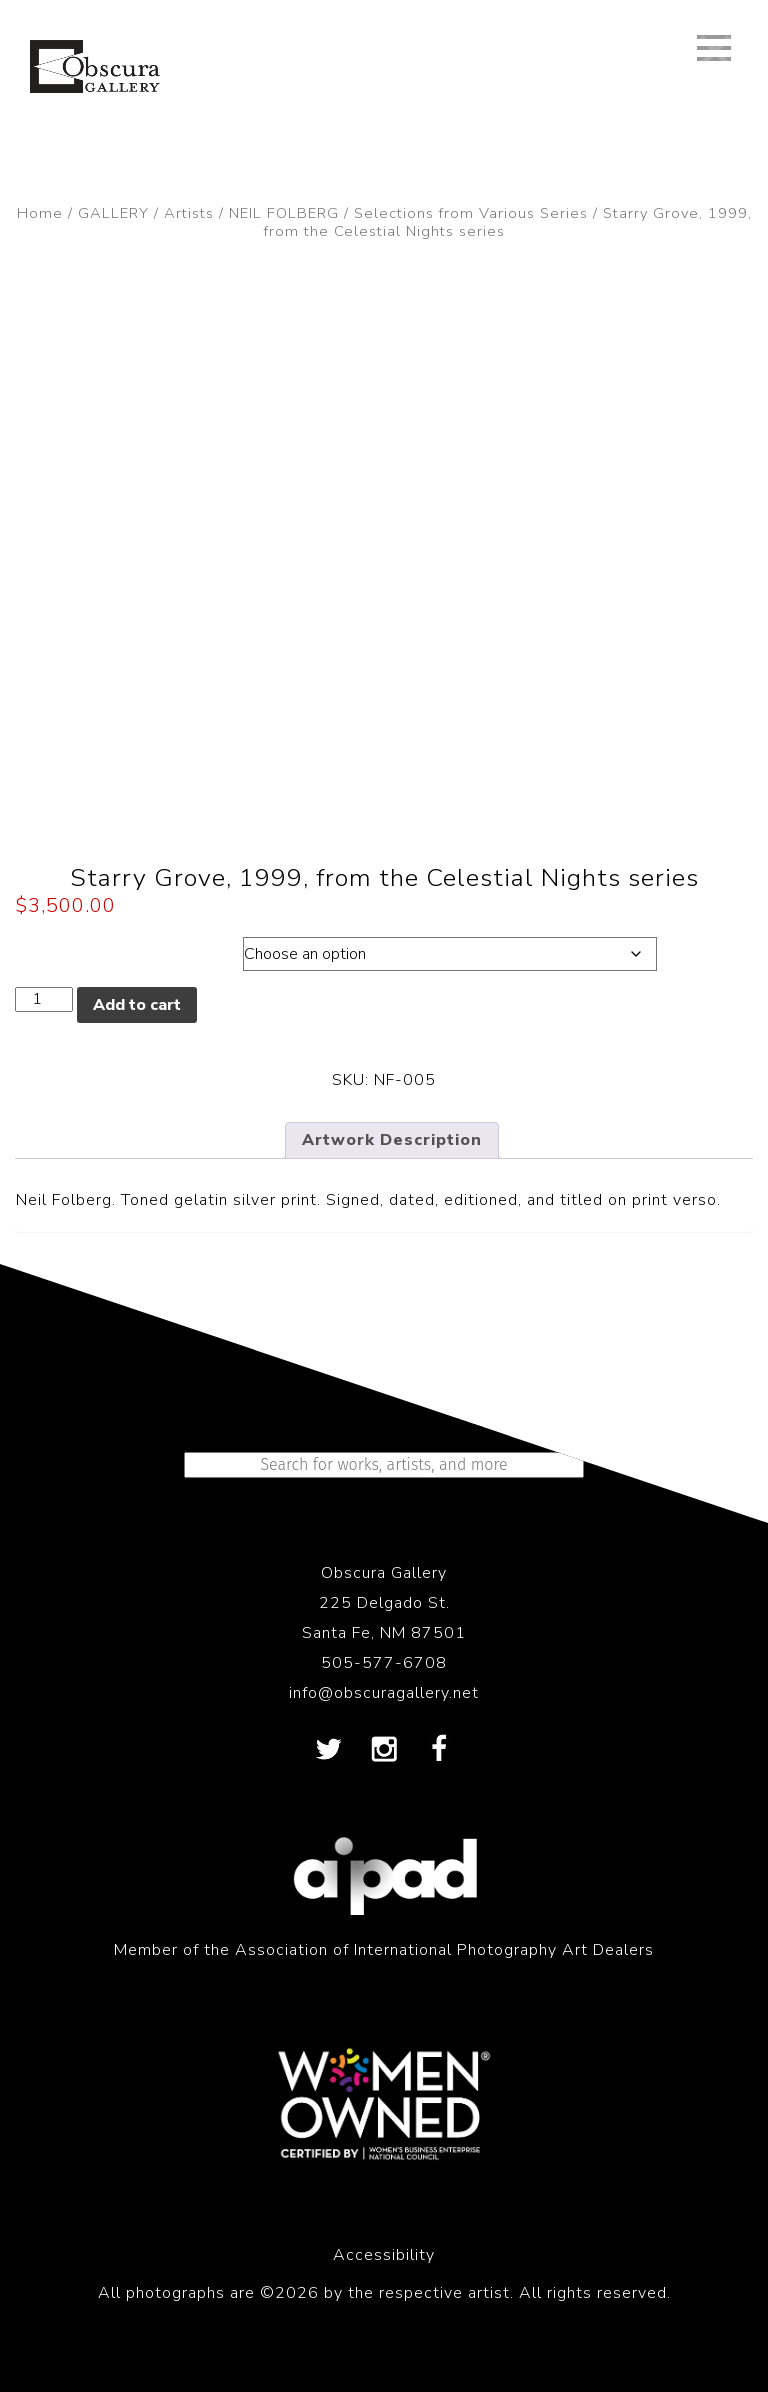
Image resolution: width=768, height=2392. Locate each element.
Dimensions (107, 949)
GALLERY (113, 213)
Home (40, 213)
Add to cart (137, 1005)
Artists (189, 213)
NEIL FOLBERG (284, 213)
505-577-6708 (384, 1663)
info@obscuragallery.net (384, 1693)
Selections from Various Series (471, 213)
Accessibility (384, 2255)
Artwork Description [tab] (392, 1140)
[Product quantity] (44, 999)
